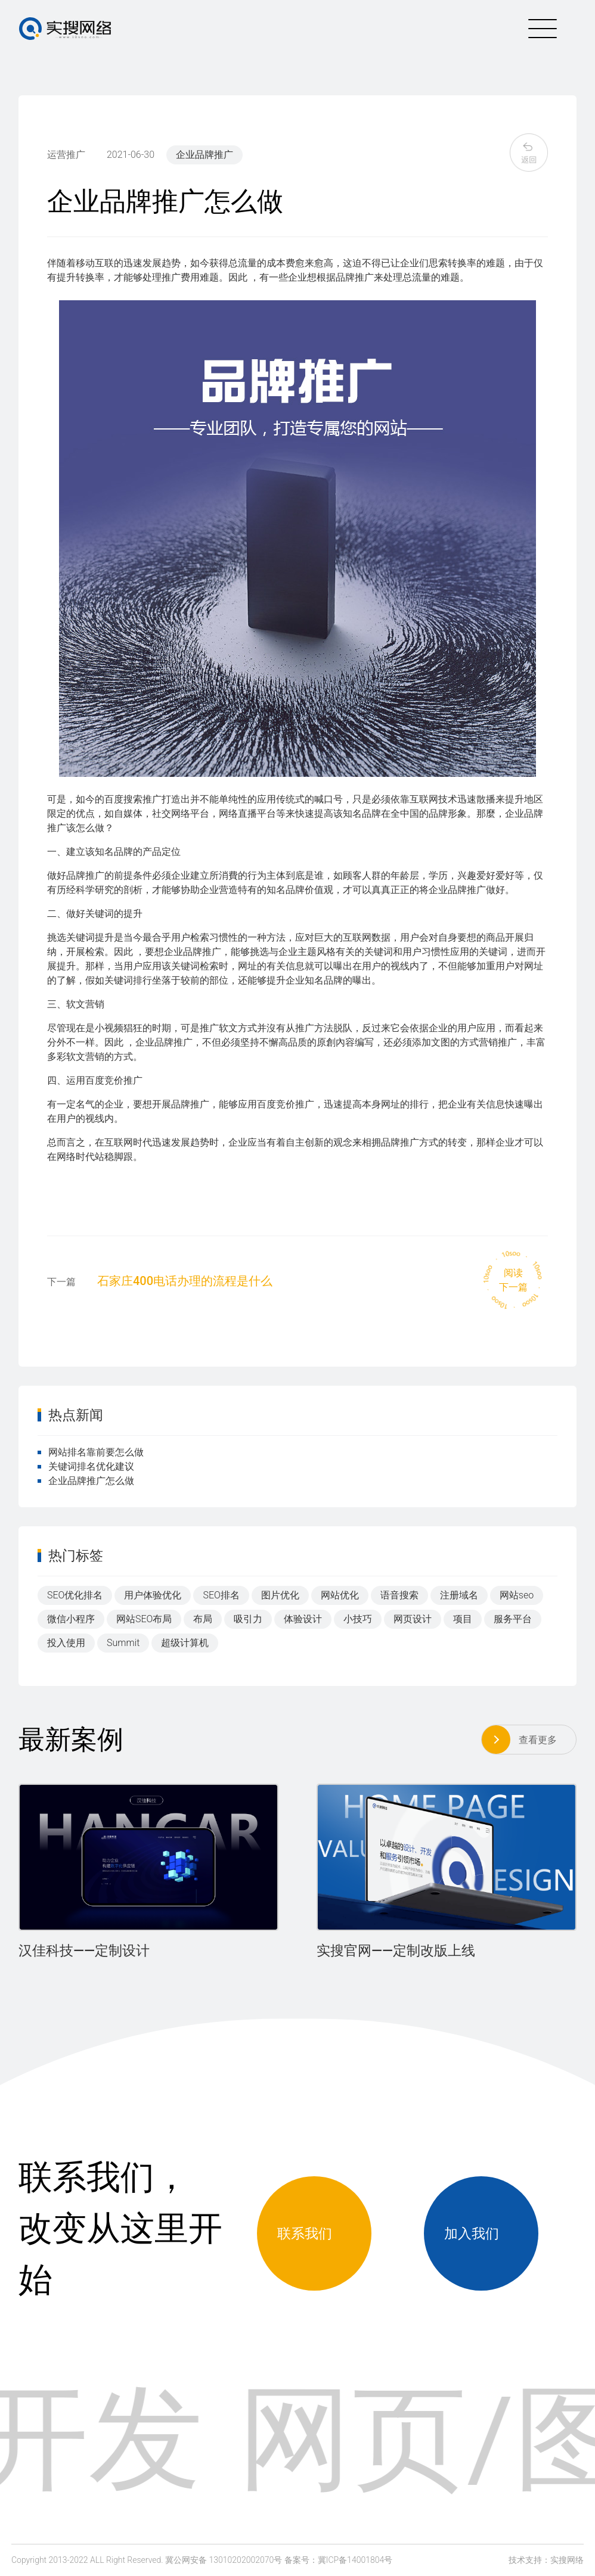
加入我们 (481, 2233)
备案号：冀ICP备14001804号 (338, 2560)
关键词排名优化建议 (86, 1466)
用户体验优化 (152, 1595)
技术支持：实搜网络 (546, 2560)
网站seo (517, 1595)
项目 (462, 1619)
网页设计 (412, 1619)
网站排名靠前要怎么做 (91, 1452)
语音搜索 (399, 1595)
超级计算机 (185, 1642)
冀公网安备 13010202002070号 (223, 2560)
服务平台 (513, 1619)
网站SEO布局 (144, 1619)
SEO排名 (221, 1595)
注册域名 (459, 1595)
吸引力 (248, 1619)
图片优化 (280, 1595)
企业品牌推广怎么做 (86, 1480)
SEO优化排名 (75, 1595)
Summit (123, 1642)
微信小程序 (71, 1619)
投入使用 (66, 1642)
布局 (202, 1619)
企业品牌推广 (204, 154)
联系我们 (314, 2233)
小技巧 (357, 1619)
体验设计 (303, 1619)
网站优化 (340, 1595)
